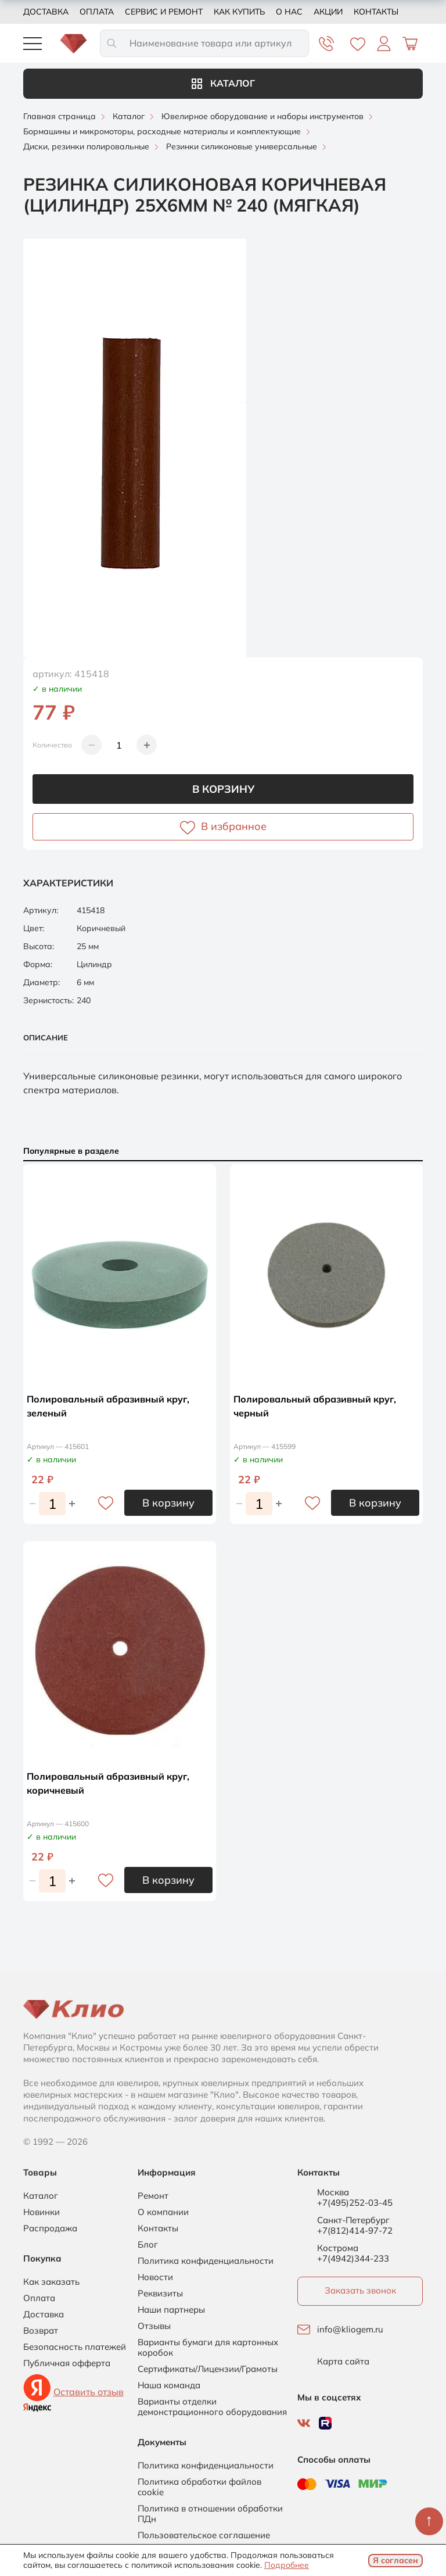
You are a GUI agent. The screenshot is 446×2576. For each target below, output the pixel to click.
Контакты (376, 11)
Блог (148, 2244)
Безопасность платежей (74, 2347)
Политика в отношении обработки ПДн (210, 2513)
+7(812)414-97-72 (355, 2230)
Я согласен (395, 2560)
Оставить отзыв (88, 2392)
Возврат (40, 2330)
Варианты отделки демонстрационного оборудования (212, 2406)
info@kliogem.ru (350, 2329)
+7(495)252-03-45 (355, 2202)
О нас (289, 11)
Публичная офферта (66, 2363)
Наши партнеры (171, 2310)
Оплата (97, 11)
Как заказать (51, 2282)
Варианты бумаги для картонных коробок (208, 2347)
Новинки (41, 2212)
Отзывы (154, 2326)
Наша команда (169, 2385)
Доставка (46, 11)
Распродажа (50, 2228)
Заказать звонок (360, 2290)
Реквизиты (160, 2293)
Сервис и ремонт (164, 11)
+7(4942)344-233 (353, 2258)
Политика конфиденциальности (206, 2261)
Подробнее (286, 2565)
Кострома (337, 2248)
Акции (328, 11)
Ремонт (153, 2196)
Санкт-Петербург (353, 2220)
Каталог (223, 83)
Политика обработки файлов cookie (199, 2487)
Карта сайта (343, 2361)
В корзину (223, 789)
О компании (163, 2212)
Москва (333, 2192)
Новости (155, 2277)
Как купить (239, 11)
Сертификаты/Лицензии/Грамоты (208, 2369)
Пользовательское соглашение (204, 2535)
